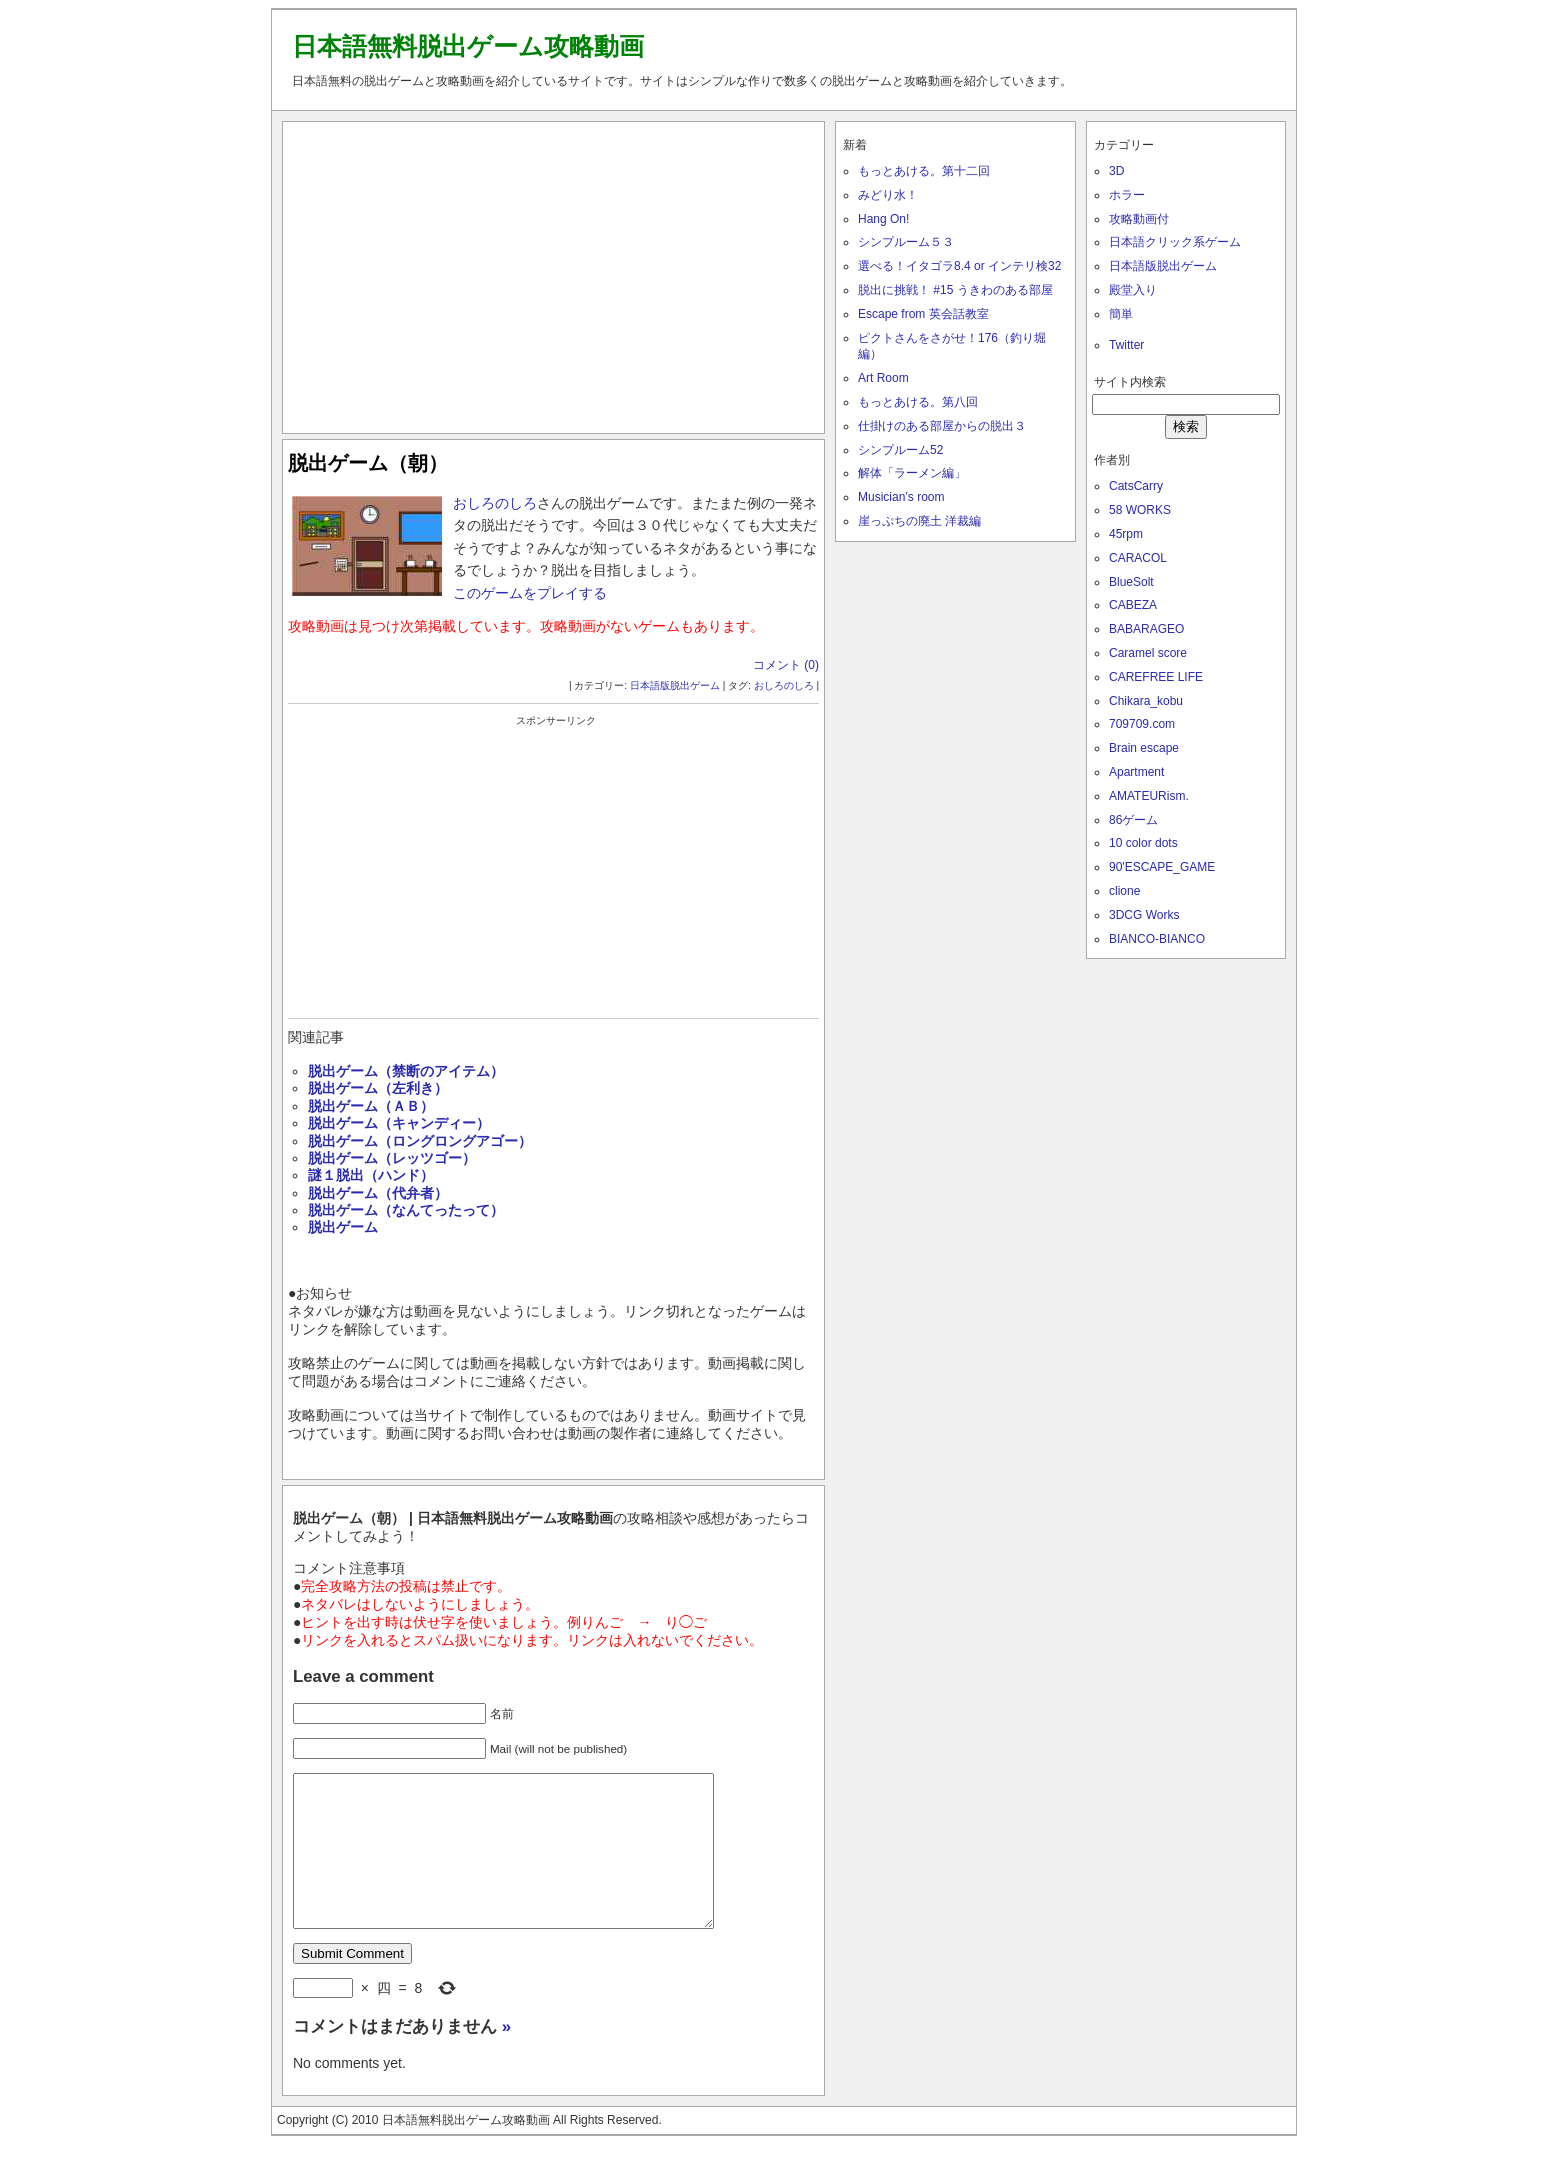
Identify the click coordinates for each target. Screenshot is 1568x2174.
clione (1124, 891)
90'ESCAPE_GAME (1162, 867)
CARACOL (1138, 558)
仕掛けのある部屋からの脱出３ (942, 426)
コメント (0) (786, 665)
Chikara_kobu (1146, 701)
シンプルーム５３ (906, 242)
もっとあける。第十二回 (924, 171)
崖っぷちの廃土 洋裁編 (919, 521)
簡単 (1121, 314)
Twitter (1126, 345)
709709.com (1142, 724)
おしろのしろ (495, 503)
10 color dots (1143, 843)
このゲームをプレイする (530, 593)
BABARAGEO (1146, 629)
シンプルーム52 (900, 450)
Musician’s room (901, 497)
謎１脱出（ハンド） (371, 1175)
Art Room (883, 378)
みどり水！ (888, 195)
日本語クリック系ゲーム (1175, 242)
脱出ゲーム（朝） (368, 463)
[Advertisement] (554, 273)
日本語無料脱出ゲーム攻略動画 (468, 46)
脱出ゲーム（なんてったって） (406, 1210)
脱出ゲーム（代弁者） (378, 1193)
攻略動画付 (1139, 219)
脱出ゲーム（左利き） (378, 1088)
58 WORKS (1140, 510)
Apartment (1136, 772)
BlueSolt (1131, 582)
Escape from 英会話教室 (923, 314)
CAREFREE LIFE (1156, 677)
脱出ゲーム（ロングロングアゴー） (420, 1141)
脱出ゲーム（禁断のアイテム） (406, 1071)
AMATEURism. (1149, 796)
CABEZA (1133, 605)
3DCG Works (1144, 915)
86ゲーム (1133, 820)
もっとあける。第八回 (918, 402)
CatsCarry (1136, 486)
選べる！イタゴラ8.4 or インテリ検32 (959, 266)
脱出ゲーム (343, 1227)
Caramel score (1148, 653)
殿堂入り (1133, 290)
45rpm (1126, 534)
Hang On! (883, 219)
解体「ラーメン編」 (912, 473)
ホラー (1127, 195)
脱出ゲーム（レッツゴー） (392, 1158)
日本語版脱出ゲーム (675, 685)
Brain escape (1144, 748)
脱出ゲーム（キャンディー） (399, 1123)
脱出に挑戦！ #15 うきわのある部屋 (955, 290)
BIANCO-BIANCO (1157, 939)
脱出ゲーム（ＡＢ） (371, 1106)
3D (1116, 171)
